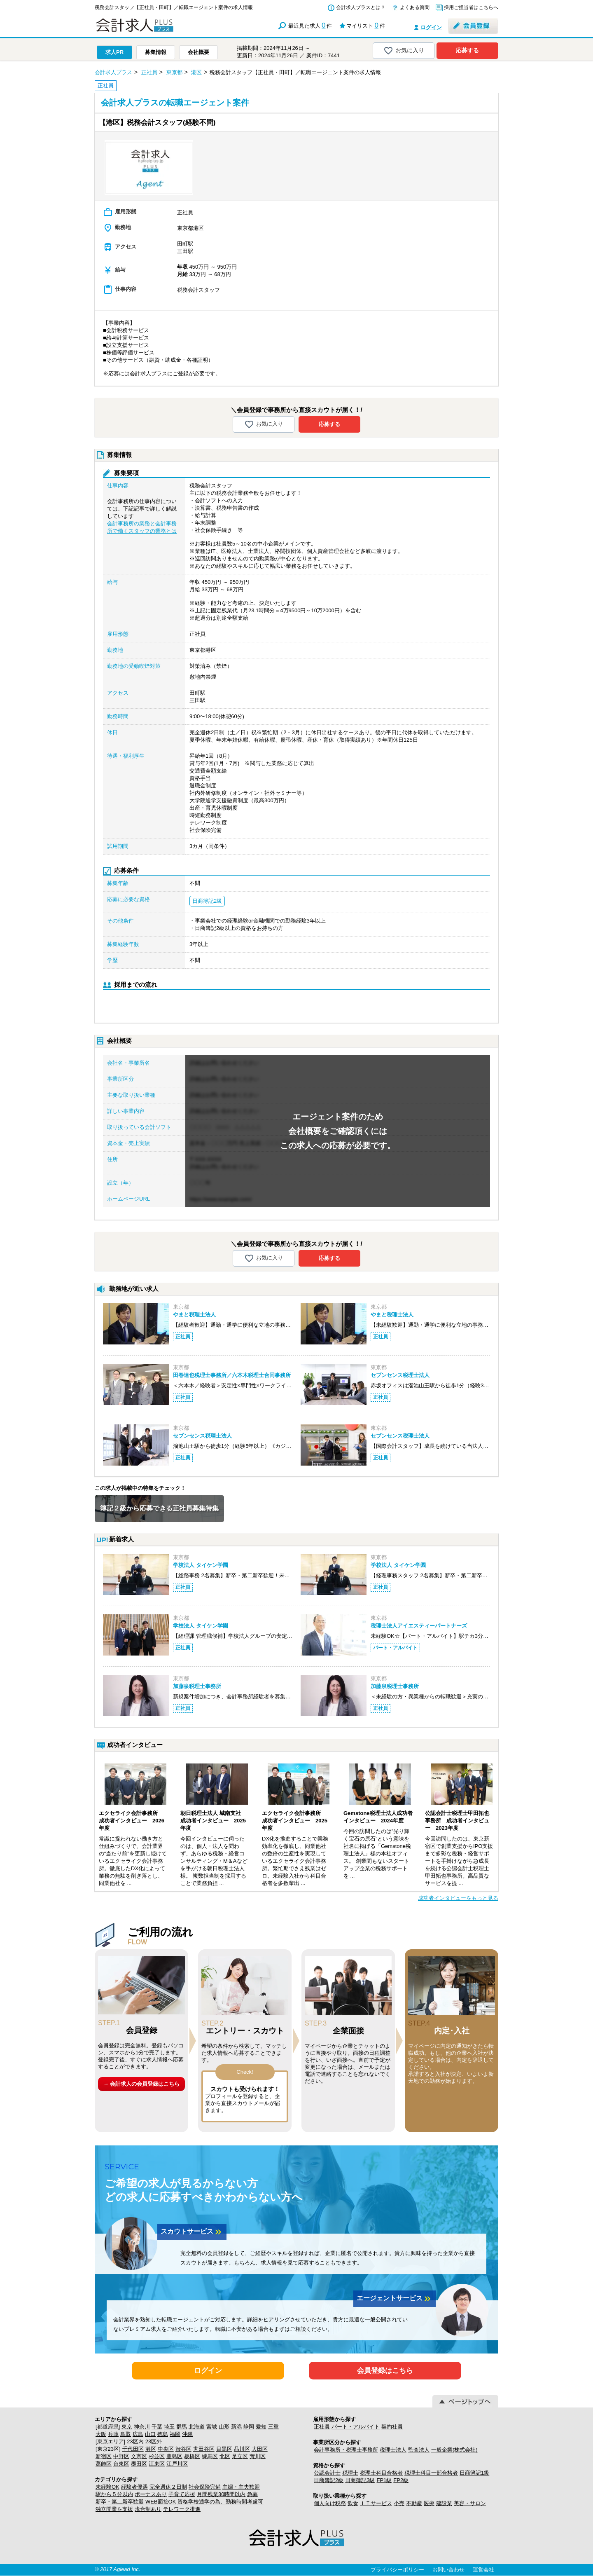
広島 (138, 2434)
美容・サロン (470, 2503)
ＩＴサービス (376, 2503)
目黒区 (224, 2449)
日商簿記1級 (474, 2473)
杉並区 (157, 2456)
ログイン (431, 27)
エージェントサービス (394, 2299)
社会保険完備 (205, 2487)
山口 (150, 2434)
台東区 (121, 2464)
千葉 (157, 2427)
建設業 (444, 2503)
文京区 (139, 2456)
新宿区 (104, 2456)
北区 (224, 2456)
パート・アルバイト (356, 2427)
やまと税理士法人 (194, 1314)
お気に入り (403, 51)
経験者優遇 (134, 2487)
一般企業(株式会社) (454, 2450)
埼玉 (169, 2427)
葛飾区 (104, 2464)
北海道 (197, 2427)
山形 (224, 2427)
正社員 (322, 2427)
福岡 (175, 2434)
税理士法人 (393, 2450)
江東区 (157, 2464)
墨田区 (139, 2464)
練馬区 (210, 2456)
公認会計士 (327, 2473)
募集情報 (155, 52)
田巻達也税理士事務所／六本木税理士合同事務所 (232, 1375)
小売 (399, 2503)
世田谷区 (204, 2449)
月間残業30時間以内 (221, 2494)
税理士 (350, 2473)
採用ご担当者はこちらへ (471, 7)
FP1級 (384, 2480)
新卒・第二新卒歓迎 (120, 2502)
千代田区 (133, 2449)
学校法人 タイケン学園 (200, 1565)
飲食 (353, 2503)
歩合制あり (148, 2509)
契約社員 (392, 2427)
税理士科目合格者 (381, 2473)
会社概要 (198, 52)
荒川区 (258, 2456)
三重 (273, 2427)
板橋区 (192, 2456)
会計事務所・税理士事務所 (346, 2450)
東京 (126, 2427)
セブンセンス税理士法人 (400, 1375)
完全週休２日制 (168, 2487)
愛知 (261, 2427)
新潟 (236, 2427)
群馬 (181, 2427)
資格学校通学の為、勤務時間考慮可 (220, 2502)
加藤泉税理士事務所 (197, 1686)
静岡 (248, 2427)
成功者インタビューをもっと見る (458, 1898)
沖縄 (187, 2434)
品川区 (242, 2449)
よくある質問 (415, 7)
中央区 (166, 2449)
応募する (467, 50)
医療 (429, 2503)
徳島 (162, 2434)
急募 (252, 2494)
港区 (150, 2449)
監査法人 (419, 2450)
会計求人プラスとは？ (360, 7)
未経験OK (107, 2487)
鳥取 (125, 2434)
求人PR (114, 52)
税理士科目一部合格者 (431, 2473)
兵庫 (113, 2434)
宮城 (211, 2427)
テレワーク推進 (182, 2509)
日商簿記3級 (360, 2480)
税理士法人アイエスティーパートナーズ (419, 1626)
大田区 (260, 2449)
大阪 (101, 2434)
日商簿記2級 (328, 2480)
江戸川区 (177, 2464)
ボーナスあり (151, 2494)
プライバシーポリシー (397, 2570)
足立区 (240, 2456)
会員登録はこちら (385, 2371)
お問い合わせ (448, 2570)
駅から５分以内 (114, 2494)
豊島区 (174, 2456)
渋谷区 (183, 2449)
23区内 (135, 2441)
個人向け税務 (330, 2503)
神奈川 (142, 2427)
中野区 (121, 2456)
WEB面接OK (160, 2502)
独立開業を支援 (114, 2509)
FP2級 (401, 2480)
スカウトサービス (192, 2232)
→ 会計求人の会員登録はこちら (141, 2084)
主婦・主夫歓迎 (241, 2487)
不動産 (414, 2503)
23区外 (153, 2441)
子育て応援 (181, 2494)
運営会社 (483, 2570)
